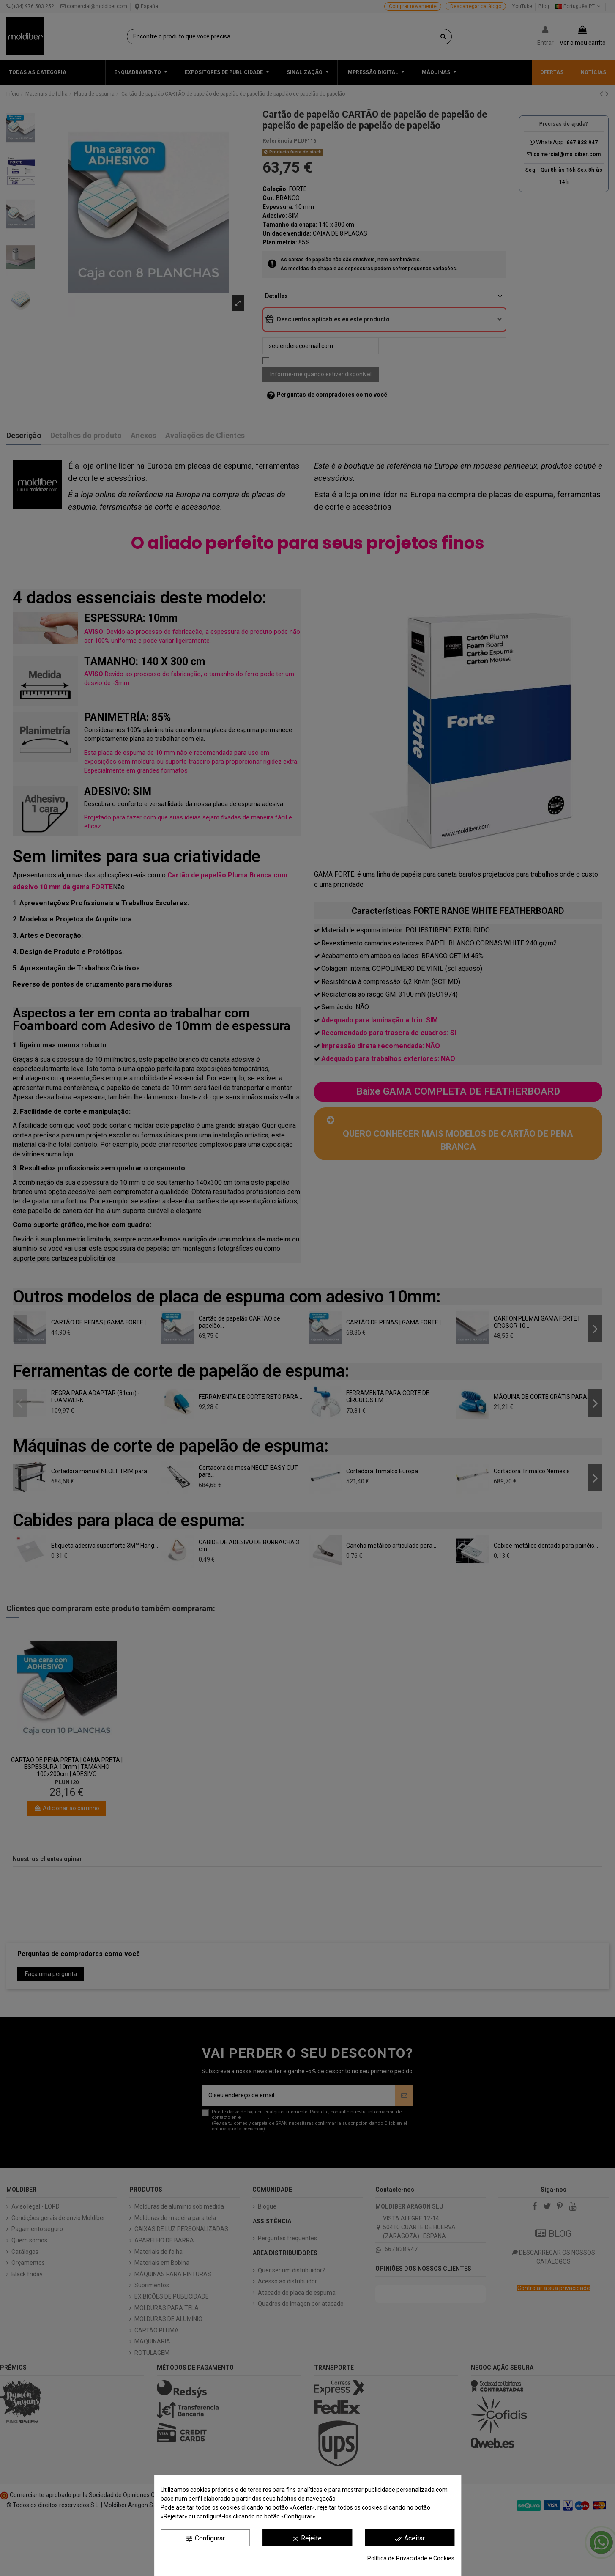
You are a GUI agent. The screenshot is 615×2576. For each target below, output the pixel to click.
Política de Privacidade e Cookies (410, 2558)
